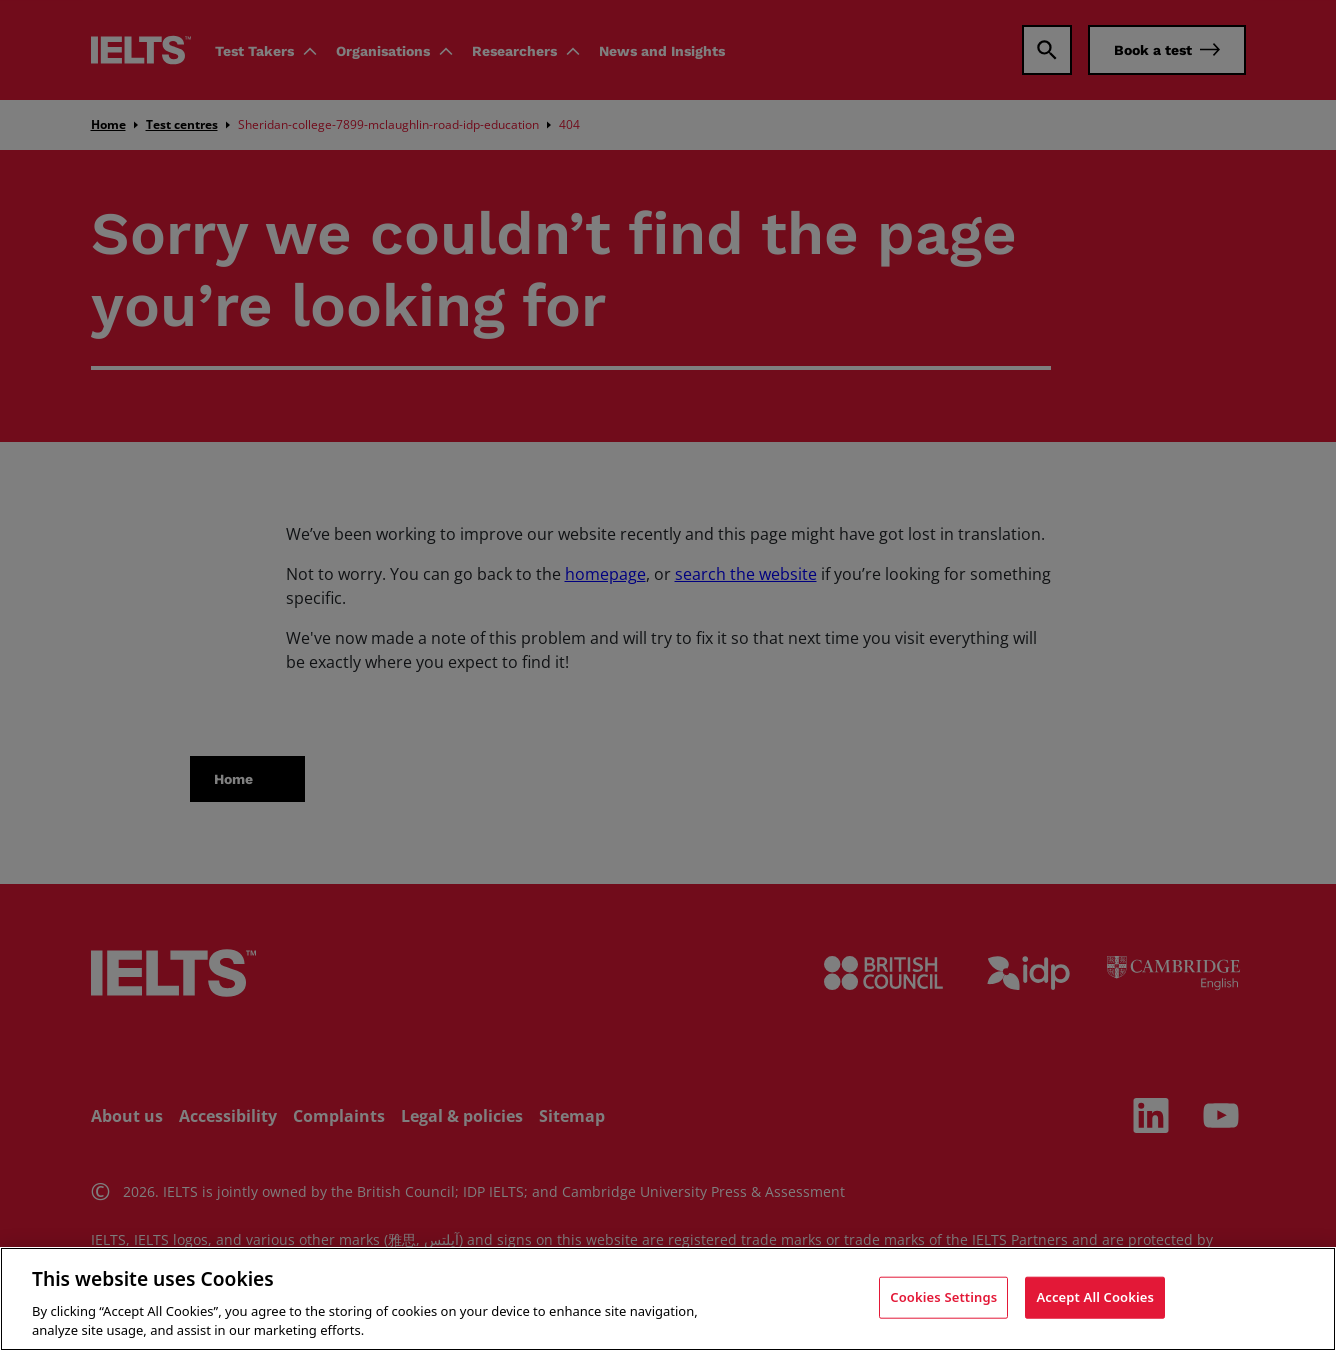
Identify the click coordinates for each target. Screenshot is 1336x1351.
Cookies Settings (943, 1297)
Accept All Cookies (1095, 1297)
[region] (668, 1299)
